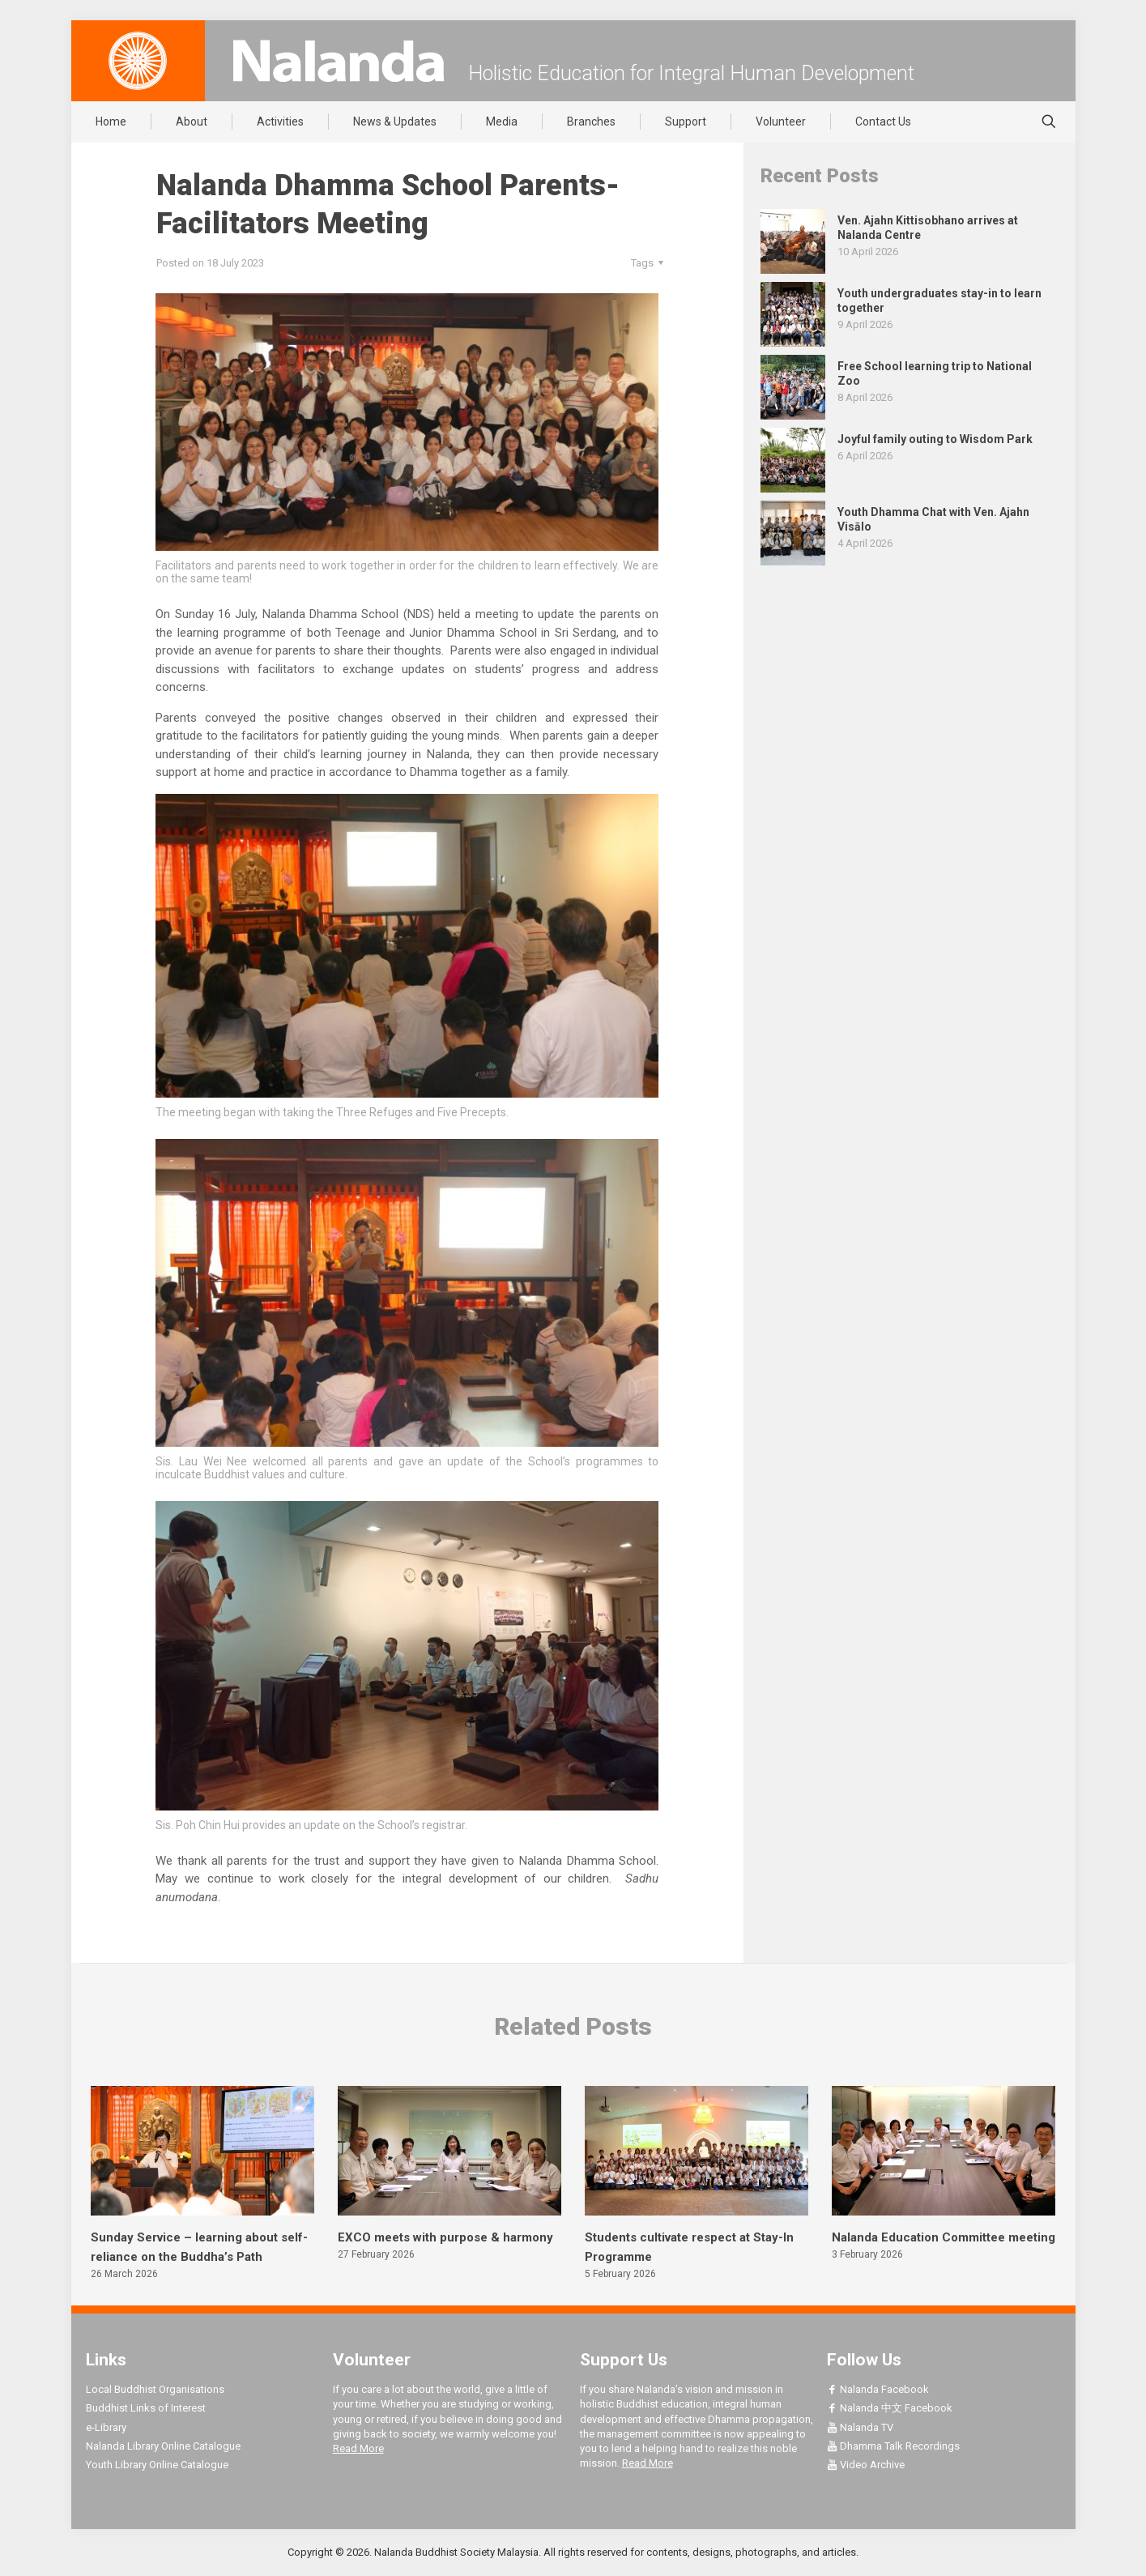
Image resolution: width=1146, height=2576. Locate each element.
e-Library (106, 2427)
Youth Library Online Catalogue (157, 2465)
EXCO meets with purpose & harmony (445, 2237)
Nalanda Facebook (878, 2389)
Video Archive (866, 2465)
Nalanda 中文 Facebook (889, 2408)
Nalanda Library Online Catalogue (163, 2446)
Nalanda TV (860, 2427)
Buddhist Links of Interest (146, 2408)
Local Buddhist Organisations (155, 2389)
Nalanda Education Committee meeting (943, 2237)
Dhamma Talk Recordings (893, 2446)
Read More (358, 2448)
